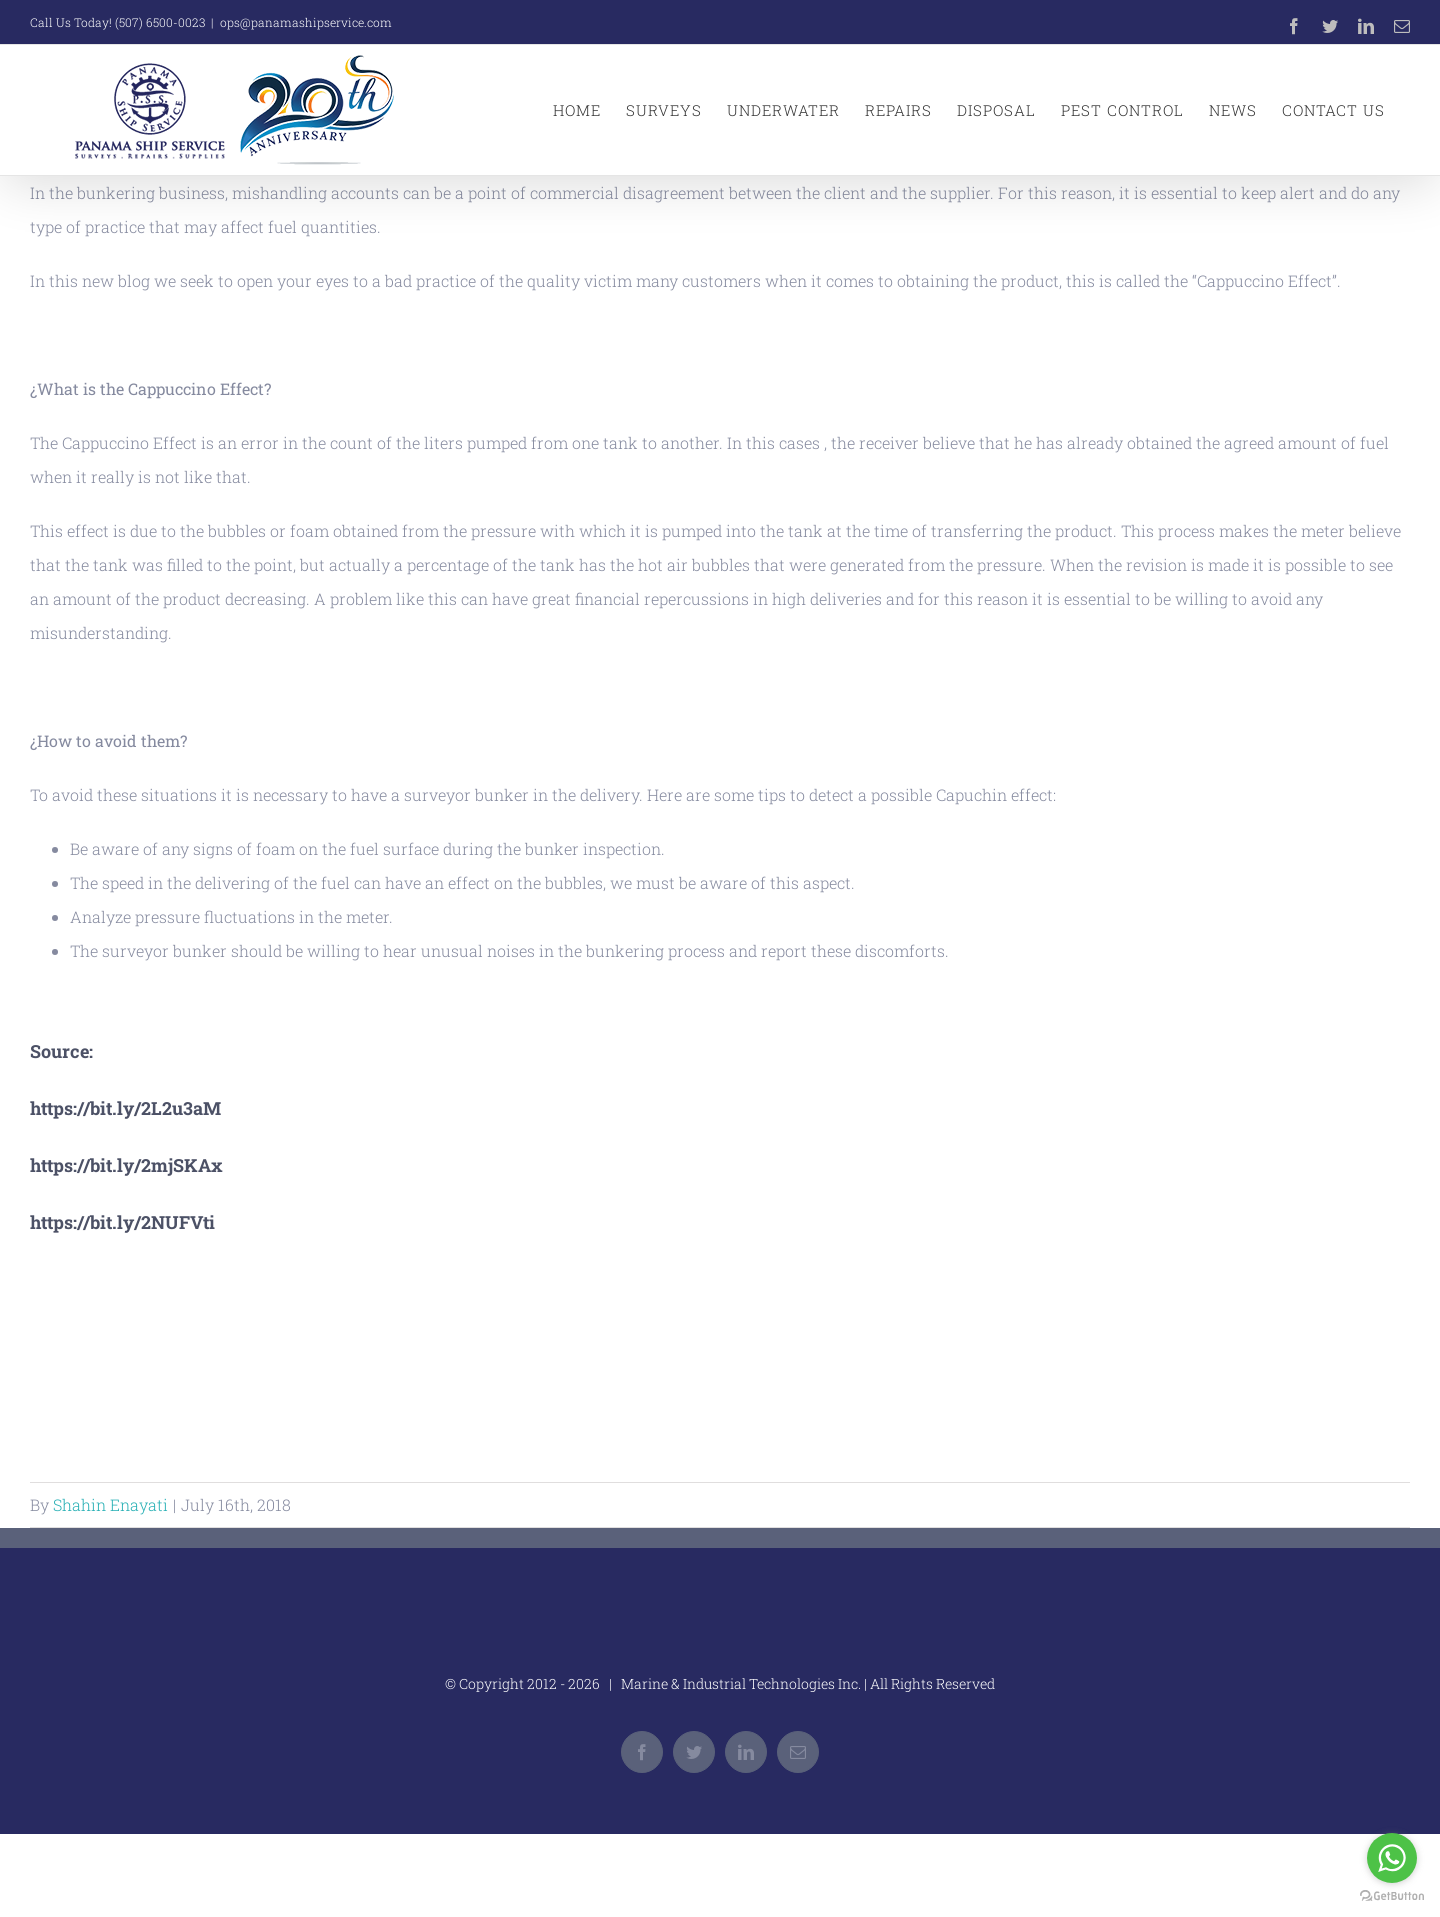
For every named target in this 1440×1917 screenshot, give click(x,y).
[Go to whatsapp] (1392, 1858)
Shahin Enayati (110, 1504)
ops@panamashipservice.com (306, 22)
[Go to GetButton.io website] (1392, 1896)
